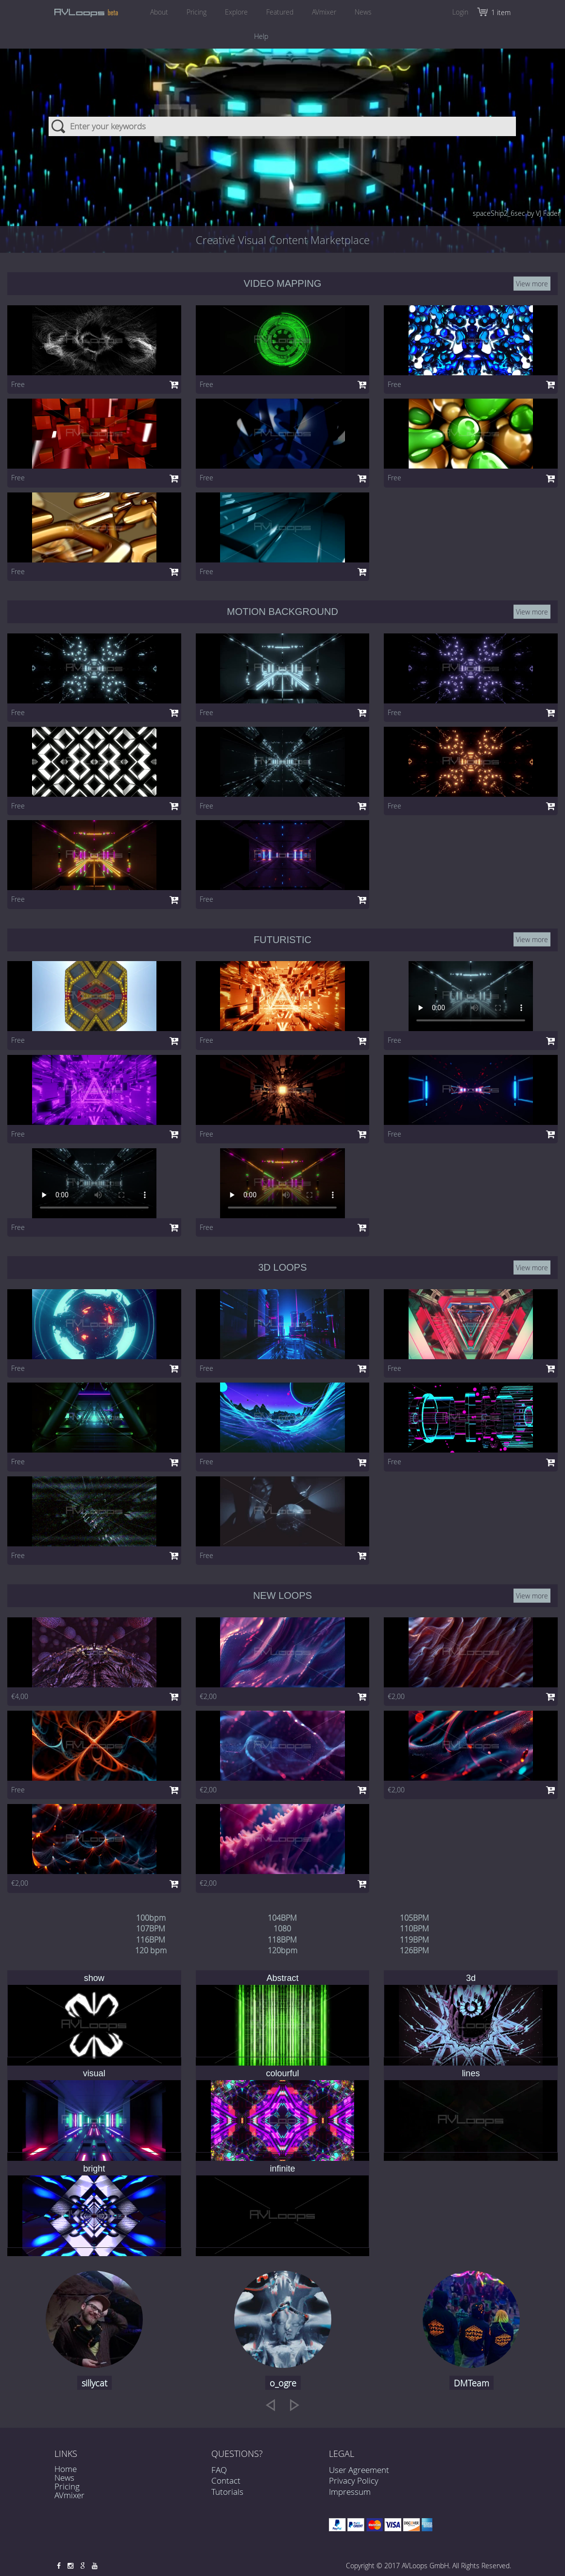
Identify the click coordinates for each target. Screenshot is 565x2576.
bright (94, 2168)
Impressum (350, 2491)
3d (471, 1978)
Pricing (196, 12)
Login (460, 12)
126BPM (414, 1950)
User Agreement (359, 2469)
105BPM (414, 1917)
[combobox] (282, 126)
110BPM (414, 1928)
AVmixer (324, 12)
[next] (295, 2405)
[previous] (270, 2405)
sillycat (94, 2383)
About (159, 12)
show (94, 1978)
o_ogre (283, 2383)
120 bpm (151, 1950)
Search (59, 126)
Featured (279, 12)
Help (261, 36)
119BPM (414, 1939)
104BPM (282, 1917)
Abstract (282, 1978)
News (363, 12)
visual (94, 2073)
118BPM (282, 1939)
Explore (236, 12)
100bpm (151, 1917)
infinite (282, 2168)
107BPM (150, 1928)
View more (532, 283)
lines (471, 2073)
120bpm (282, 1950)
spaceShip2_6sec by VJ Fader (516, 213)
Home (65, 2468)
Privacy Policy (353, 2480)
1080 (282, 1928)
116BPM (150, 1939)
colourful (282, 2073)
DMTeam (471, 2383)
